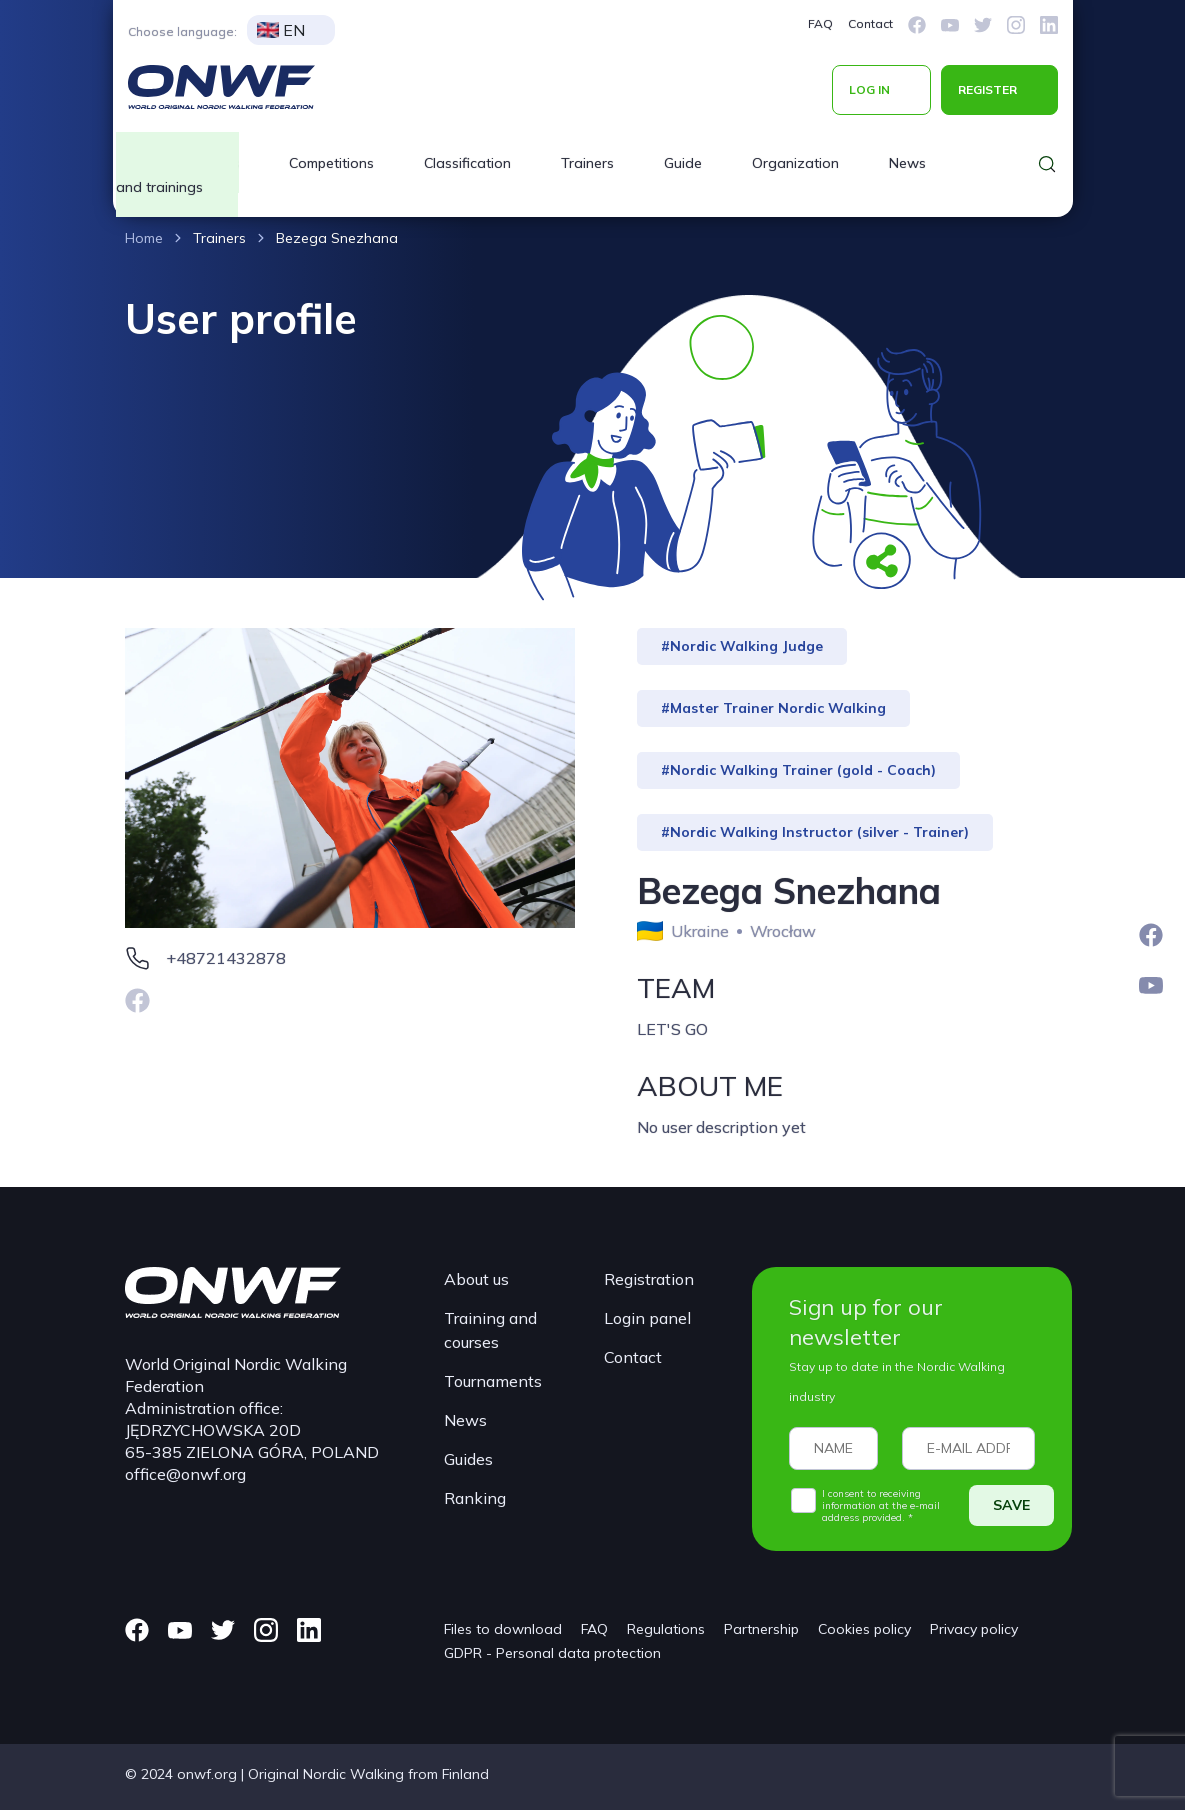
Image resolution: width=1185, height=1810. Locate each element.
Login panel (647, 1318)
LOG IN (869, 89)
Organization (795, 163)
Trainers (587, 163)
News (907, 163)
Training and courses (490, 1330)
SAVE (1011, 1505)
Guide (683, 163)
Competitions (331, 163)
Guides (468, 1459)
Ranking (475, 1498)
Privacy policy (974, 1629)
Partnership (761, 1629)
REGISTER (987, 89)
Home (144, 238)
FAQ (820, 23)
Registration (649, 1279)
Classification (467, 163)
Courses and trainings (177, 175)
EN (281, 30)
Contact (870, 23)
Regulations (666, 1629)
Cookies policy (864, 1629)
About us (476, 1279)
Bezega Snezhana (337, 238)
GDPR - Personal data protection (552, 1653)
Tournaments (493, 1381)
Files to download (503, 1629)
